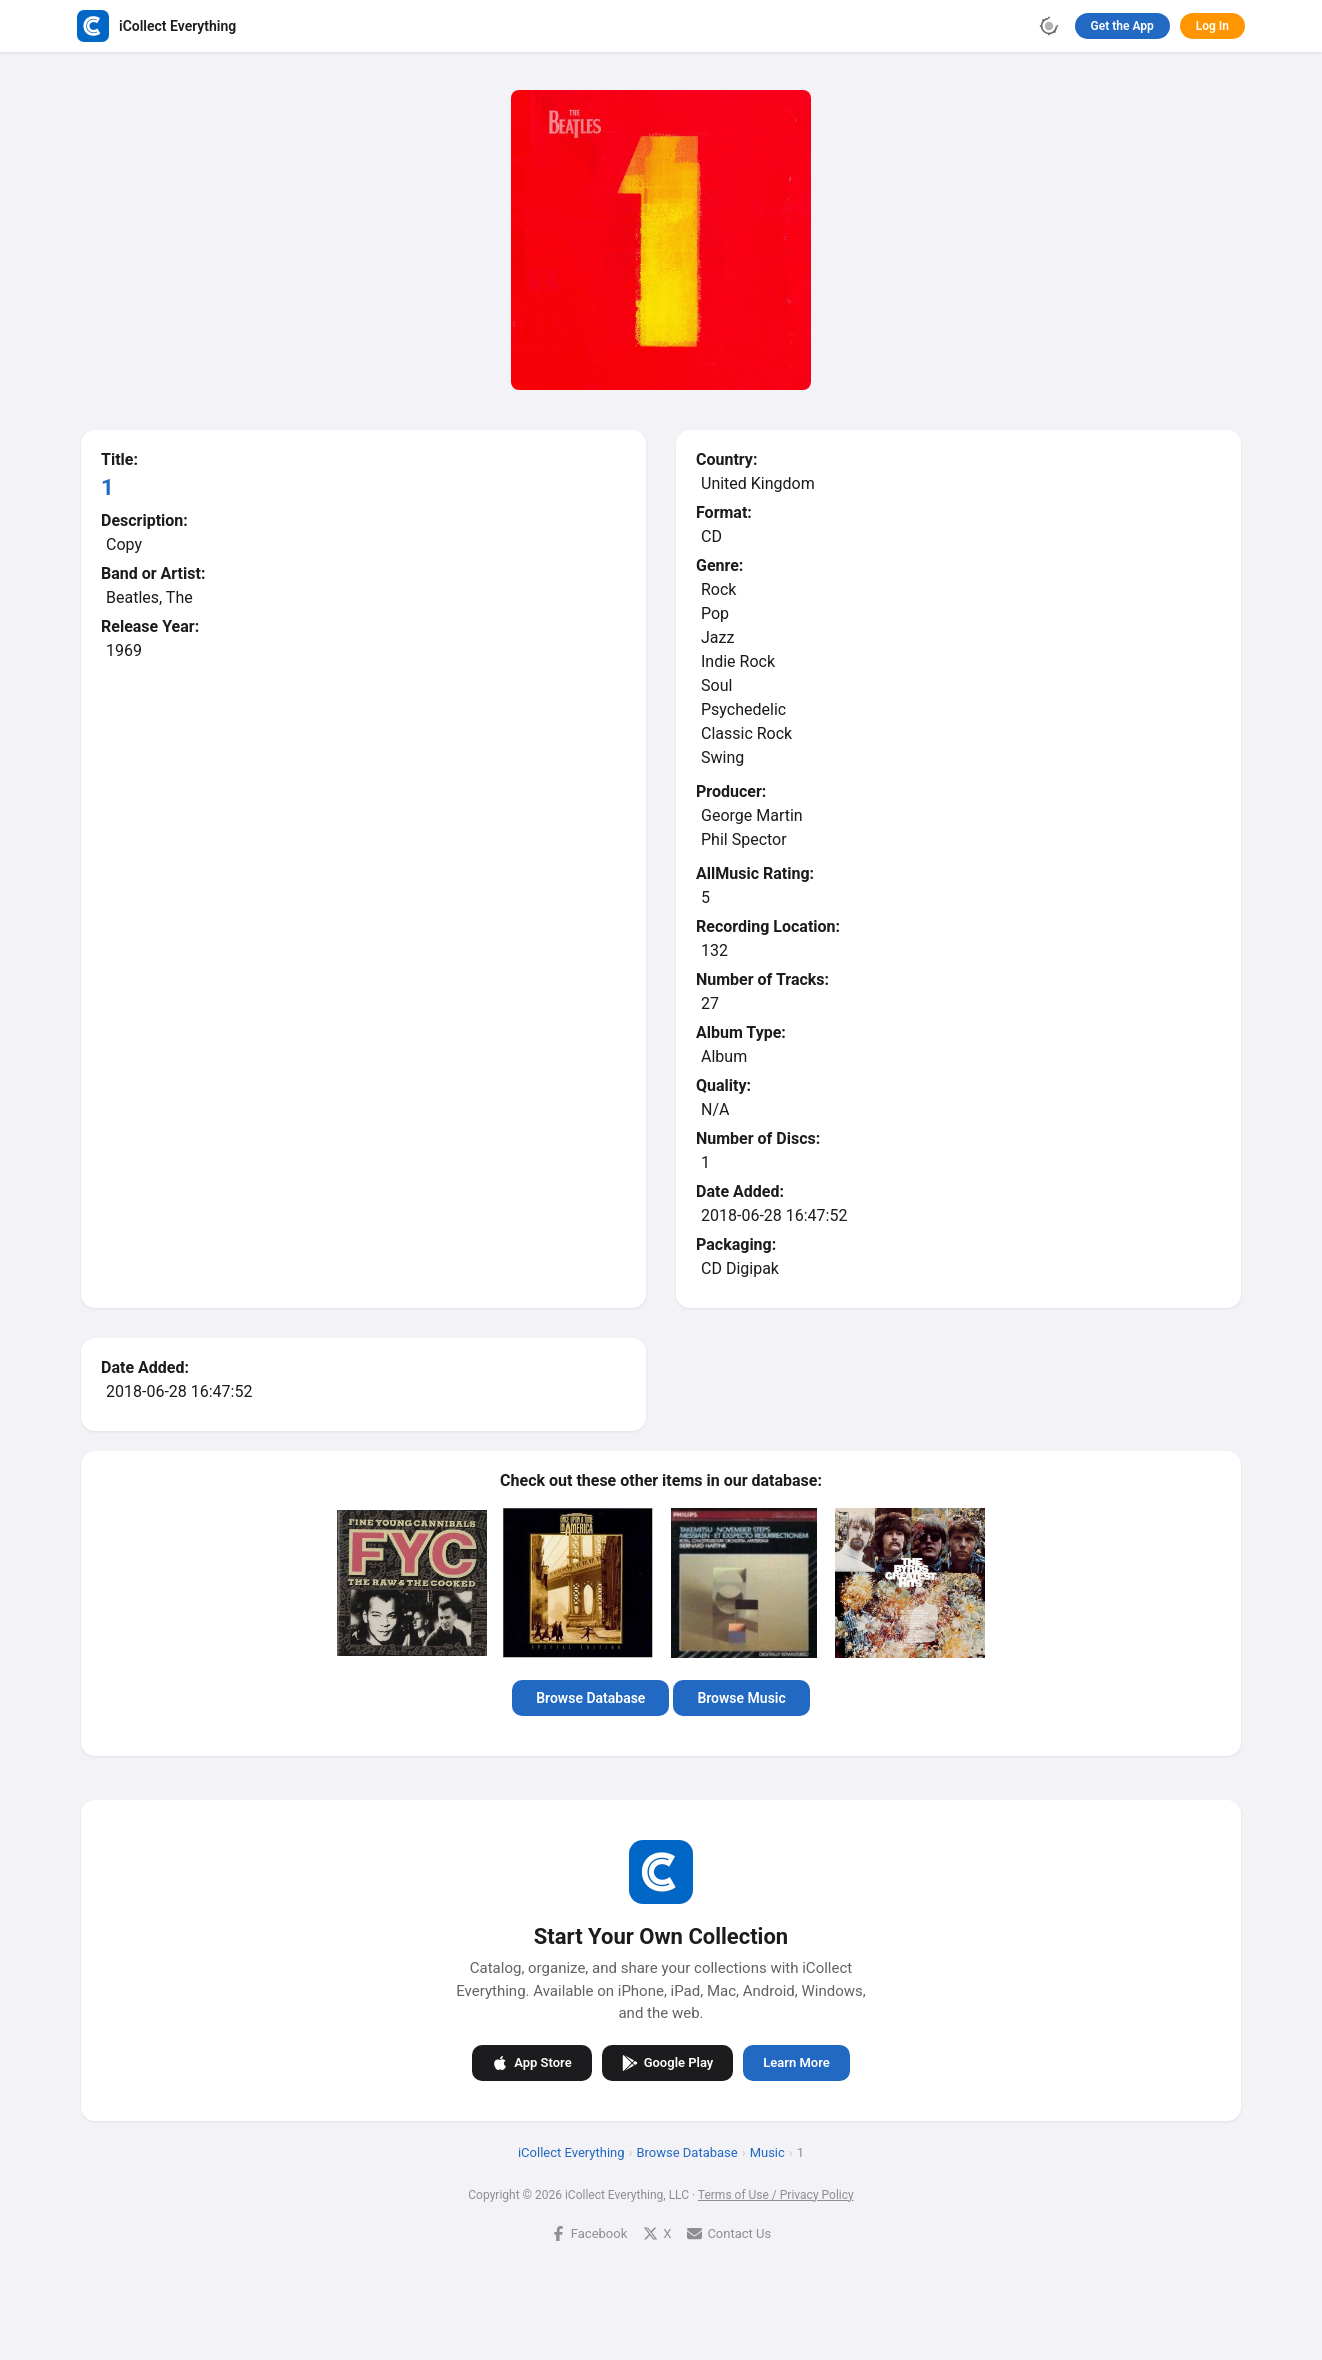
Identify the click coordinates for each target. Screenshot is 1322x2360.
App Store (531, 2063)
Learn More (796, 2062)
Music (767, 2152)
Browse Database (590, 1698)
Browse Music (741, 1698)
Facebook (589, 2233)
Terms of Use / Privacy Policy (776, 2195)
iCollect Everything (571, 2152)
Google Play (668, 2063)
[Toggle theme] (1049, 26)
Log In (1212, 26)
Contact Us (729, 2233)
